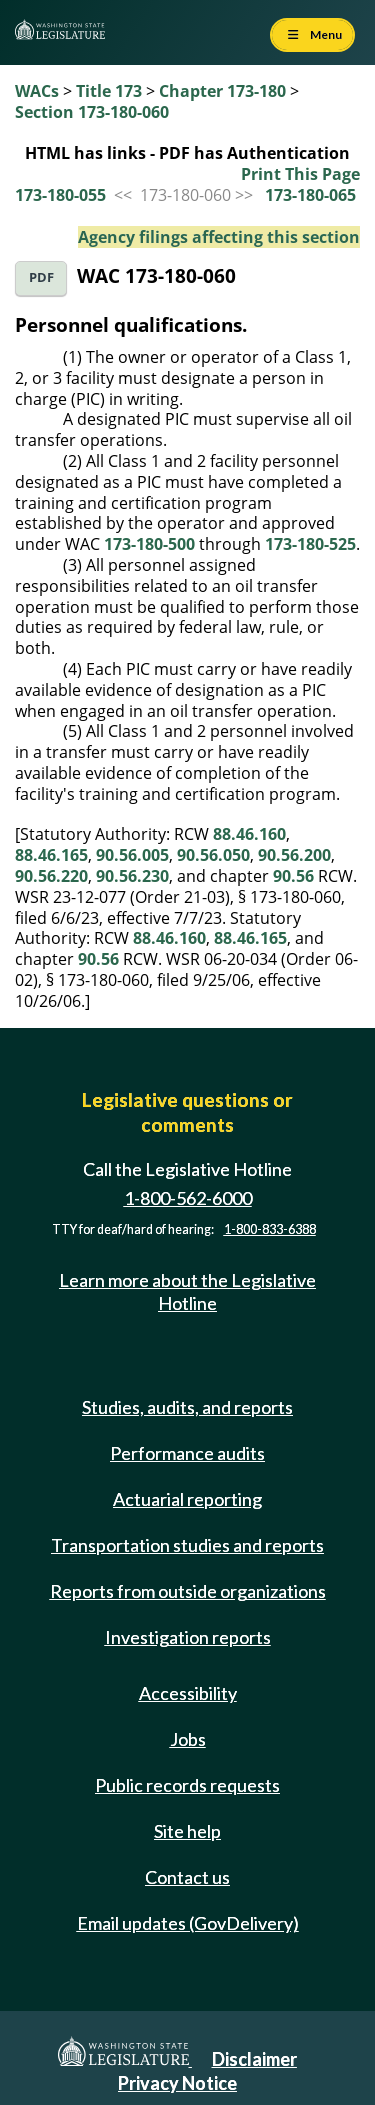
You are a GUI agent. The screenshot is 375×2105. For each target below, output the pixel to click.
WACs (37, 91)
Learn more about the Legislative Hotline (187, 1291)
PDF (41, 277)
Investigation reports (188, 1637)
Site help (187, 1831)
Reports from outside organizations (188, 1591)
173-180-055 (60, 195)
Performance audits (187, 1453)
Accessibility (188, 1693)
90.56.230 (132, 876)
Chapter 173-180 (222, 91)
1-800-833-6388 (270, 1229)
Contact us (187, 1877)
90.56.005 (132, 855)
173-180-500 (149, 544)
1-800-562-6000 (188, 1198)
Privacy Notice (177, 2083)
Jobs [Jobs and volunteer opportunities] (188, 1739)
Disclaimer (254, 2059)
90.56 (293, 876)
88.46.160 (249, 834)
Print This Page (300, 174)
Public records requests (187, 1785)
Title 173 (109, 91)
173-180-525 (310, 544)
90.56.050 (213, 855)
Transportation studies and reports (187, 1545)
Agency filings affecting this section (219, 237)
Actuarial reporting (187, 1499)
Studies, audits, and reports (187, 1407)
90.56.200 (294, 855)
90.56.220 (51, 876)
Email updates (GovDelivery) (188, 1923)
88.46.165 (51, 855)
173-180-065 (310, 195)
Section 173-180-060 (92, 112)
